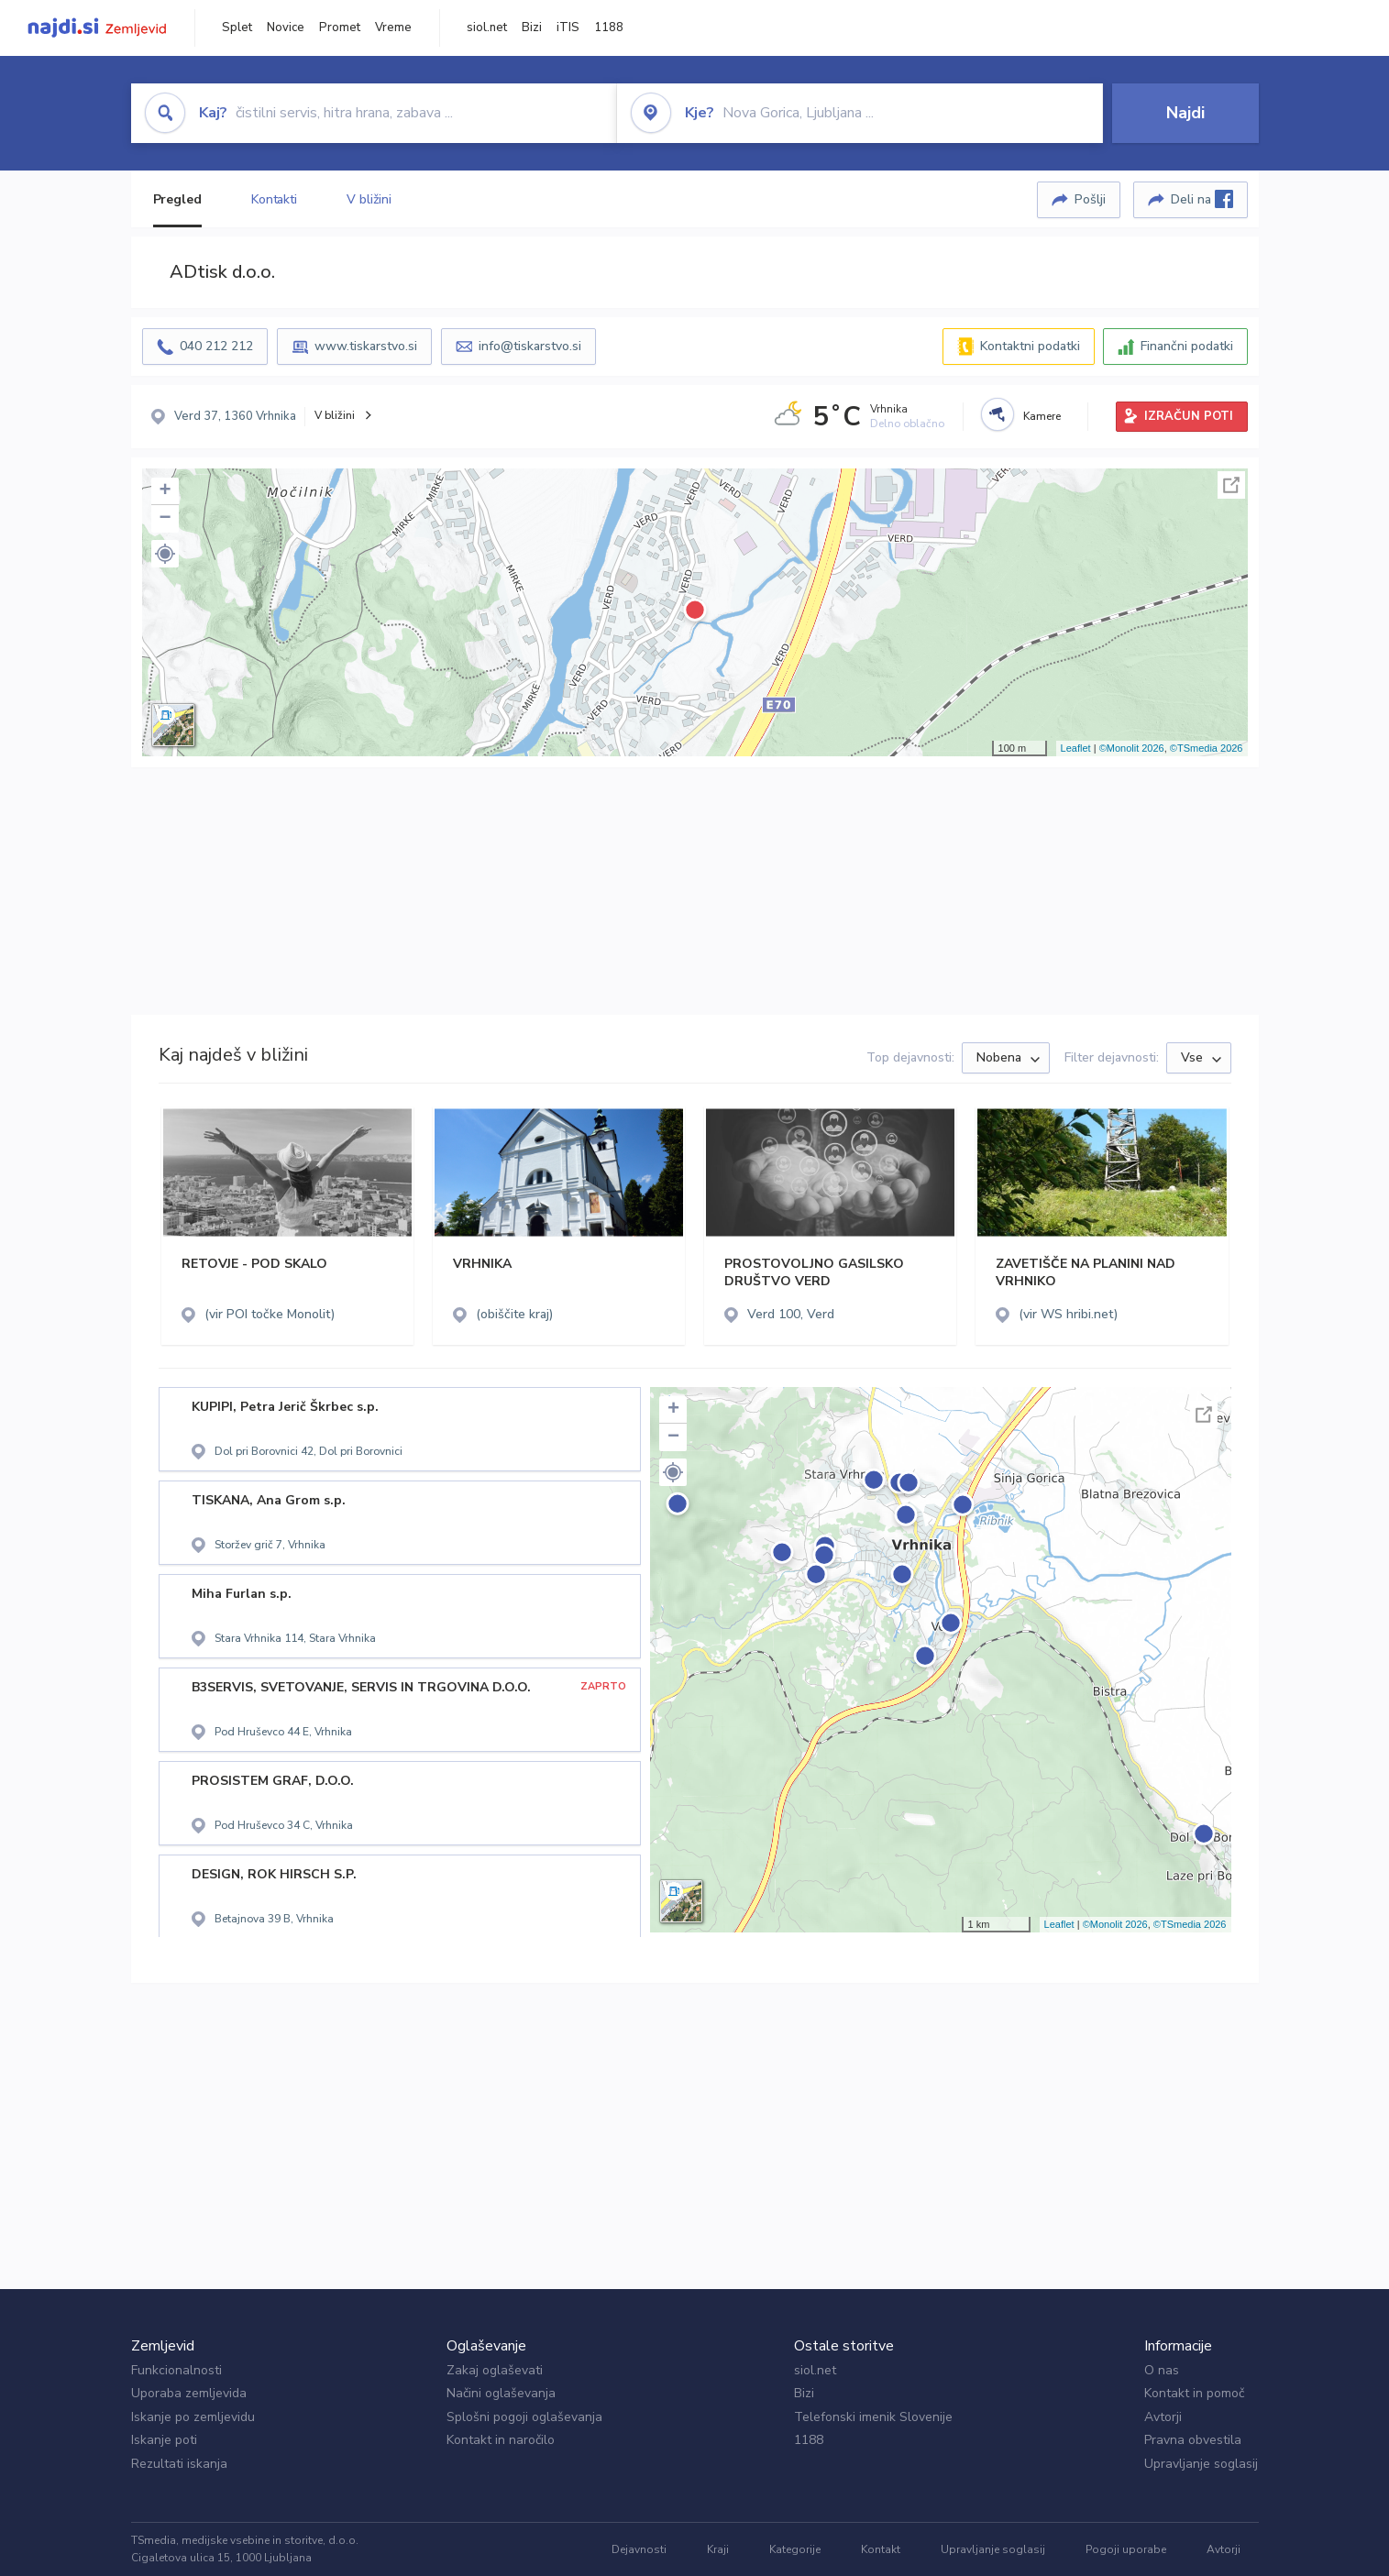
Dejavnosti (639, 2549)
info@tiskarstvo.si (530, 346)
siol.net (487, 27)
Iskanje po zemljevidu (193, 2417)
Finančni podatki (1187, 346)
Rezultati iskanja (179, 2463)
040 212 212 (216, 346)
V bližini (369, 199)
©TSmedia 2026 (1206, 748)
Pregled (177, 199)
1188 (608, 27)
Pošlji (1090, 199)
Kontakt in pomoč (1194, 2393)
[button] (165, 553)
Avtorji (1163, 2417)
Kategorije (795, 2549)
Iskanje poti (164, 2440)
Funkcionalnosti (176, 2370)
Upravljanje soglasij (1201, 2463)
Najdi (1185, 113)
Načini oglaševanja (501, 2393)
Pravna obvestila (1192, 2440)
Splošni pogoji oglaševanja (524, 2417)
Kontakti (274, 199)
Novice (285, 27)
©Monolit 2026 (1131, 748)
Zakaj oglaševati (494, 2370)
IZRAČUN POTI (1188, 416)
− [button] (165, 519)
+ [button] (165, 491)
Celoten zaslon (1231, 485)
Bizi (532, 27)
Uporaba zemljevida (189, 2393)
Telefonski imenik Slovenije (873, 2417)
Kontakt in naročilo (500, 2440)
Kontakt (880, 2549)
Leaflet (1076, 748)
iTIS (568, 27)
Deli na (1202, 199)
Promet (339, 27)
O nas (1161, 2370)
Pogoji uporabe (1126, 2549)
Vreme (393, 27)
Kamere (1042, 416)
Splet (237, 27)
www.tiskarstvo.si (365, 346)
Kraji (718, 2549)
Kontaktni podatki (1030, 346)
